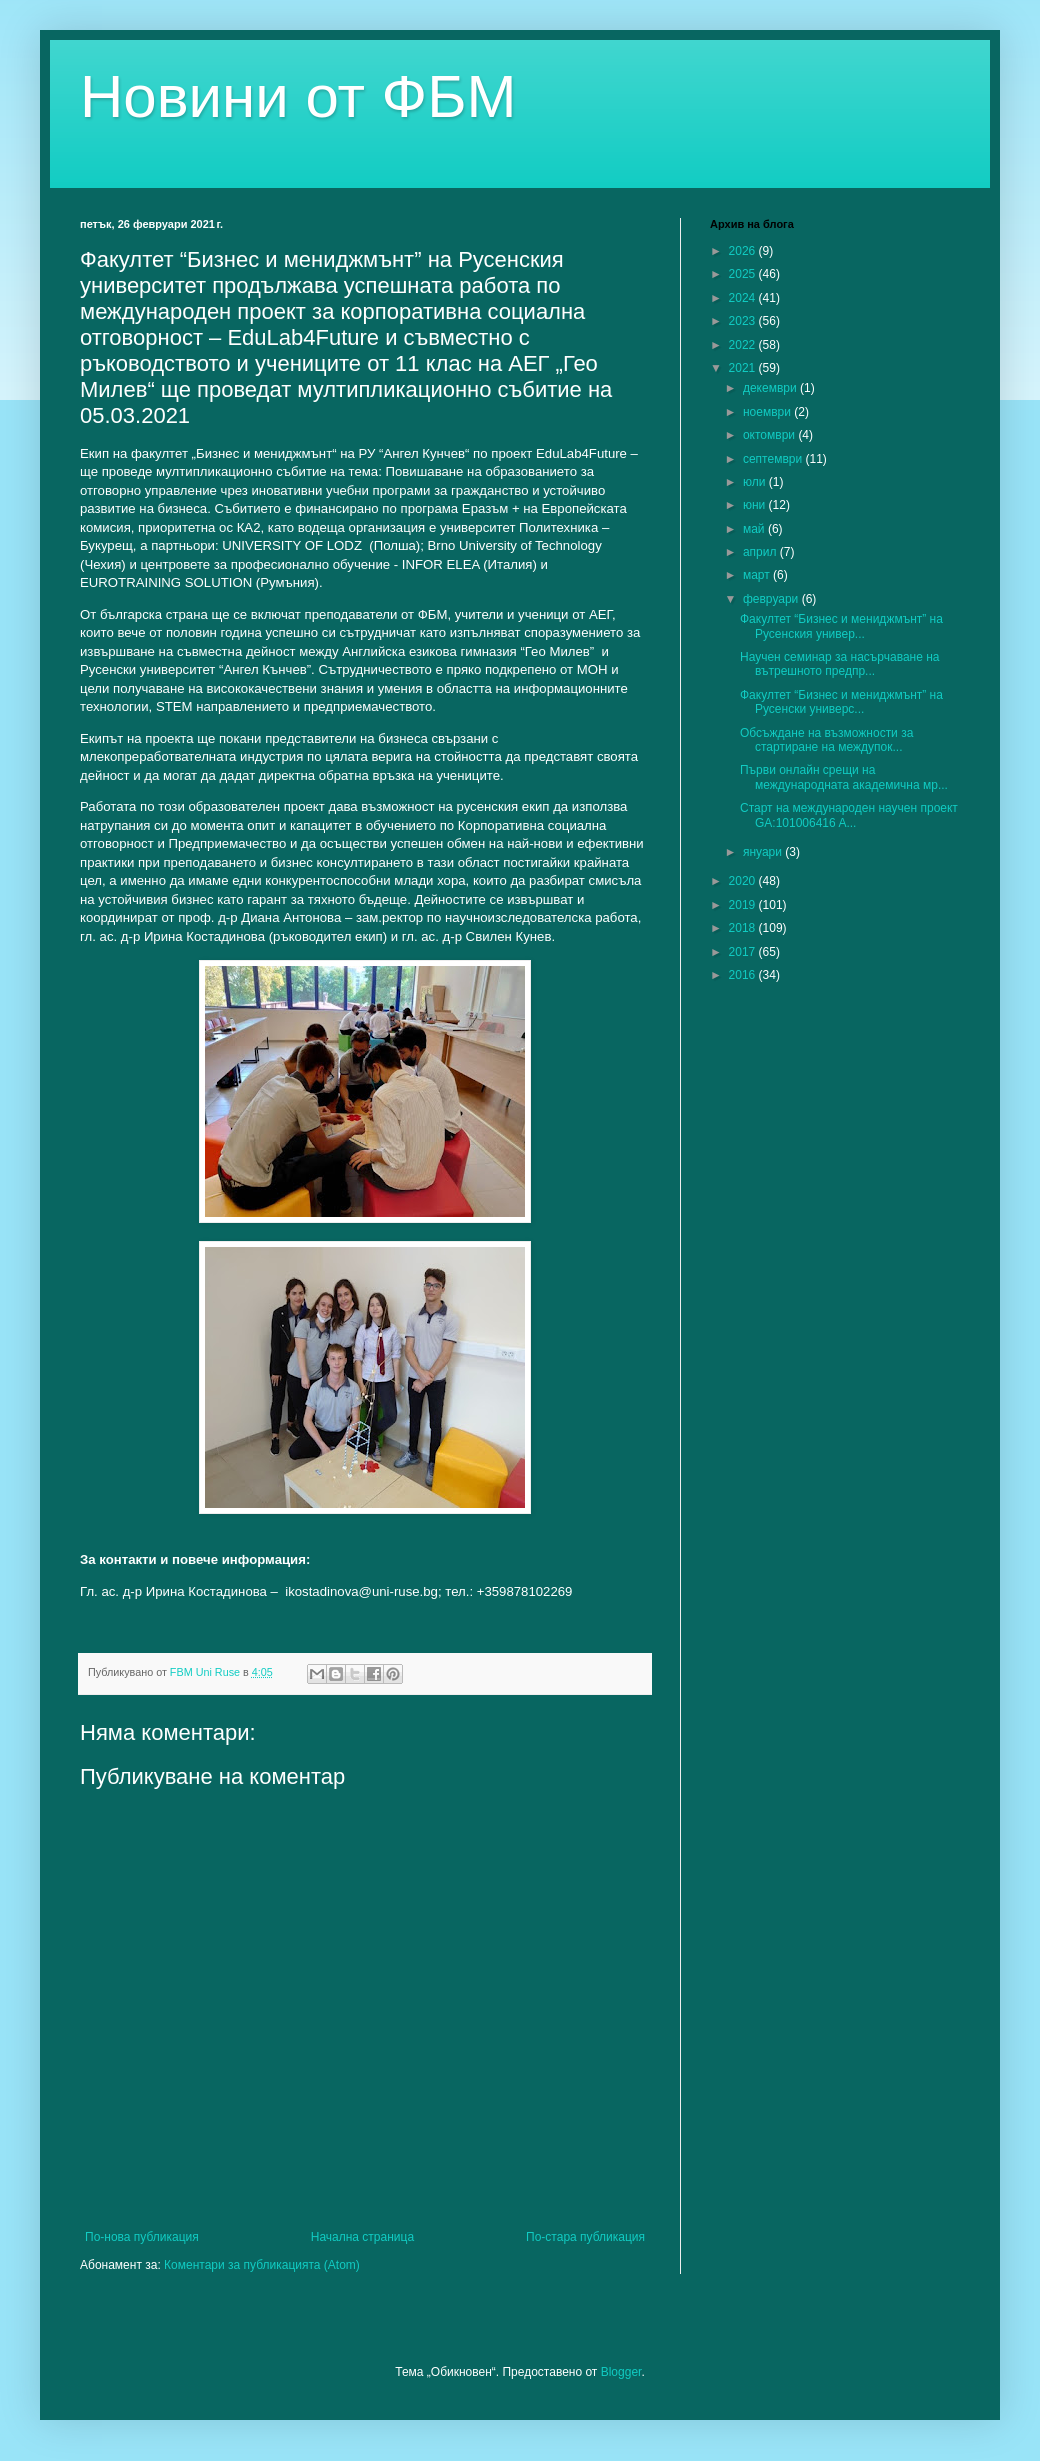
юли (756, 482)
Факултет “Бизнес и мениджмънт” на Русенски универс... (841, 702)
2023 (744, 321)
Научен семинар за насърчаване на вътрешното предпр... (840, 664)
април (761, 552)
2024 (744, 298)
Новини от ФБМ (298, 96)
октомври (770, 435)
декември (771, 388)
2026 (744, 251)
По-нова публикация (142, 2237)
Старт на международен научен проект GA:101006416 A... (849, 815)
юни (756, 505)
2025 (744, 274)
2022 (744, 345)
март (758, 575)
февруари (772, 599)
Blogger (621, 2372)
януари (764, 852)
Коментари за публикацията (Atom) (262, 2265)
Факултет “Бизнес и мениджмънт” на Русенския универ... (841, 626)
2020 (744, 881)
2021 (744, 368)
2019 (744, 905)
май (755, 529)
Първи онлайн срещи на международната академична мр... (844, 777)
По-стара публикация (585, 2237)
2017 (744, 952)
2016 (744, 975)
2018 (744, 928)
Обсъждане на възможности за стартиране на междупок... (826, 740)
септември (774, 459)
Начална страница (362, 2237)
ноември (768, 412)
